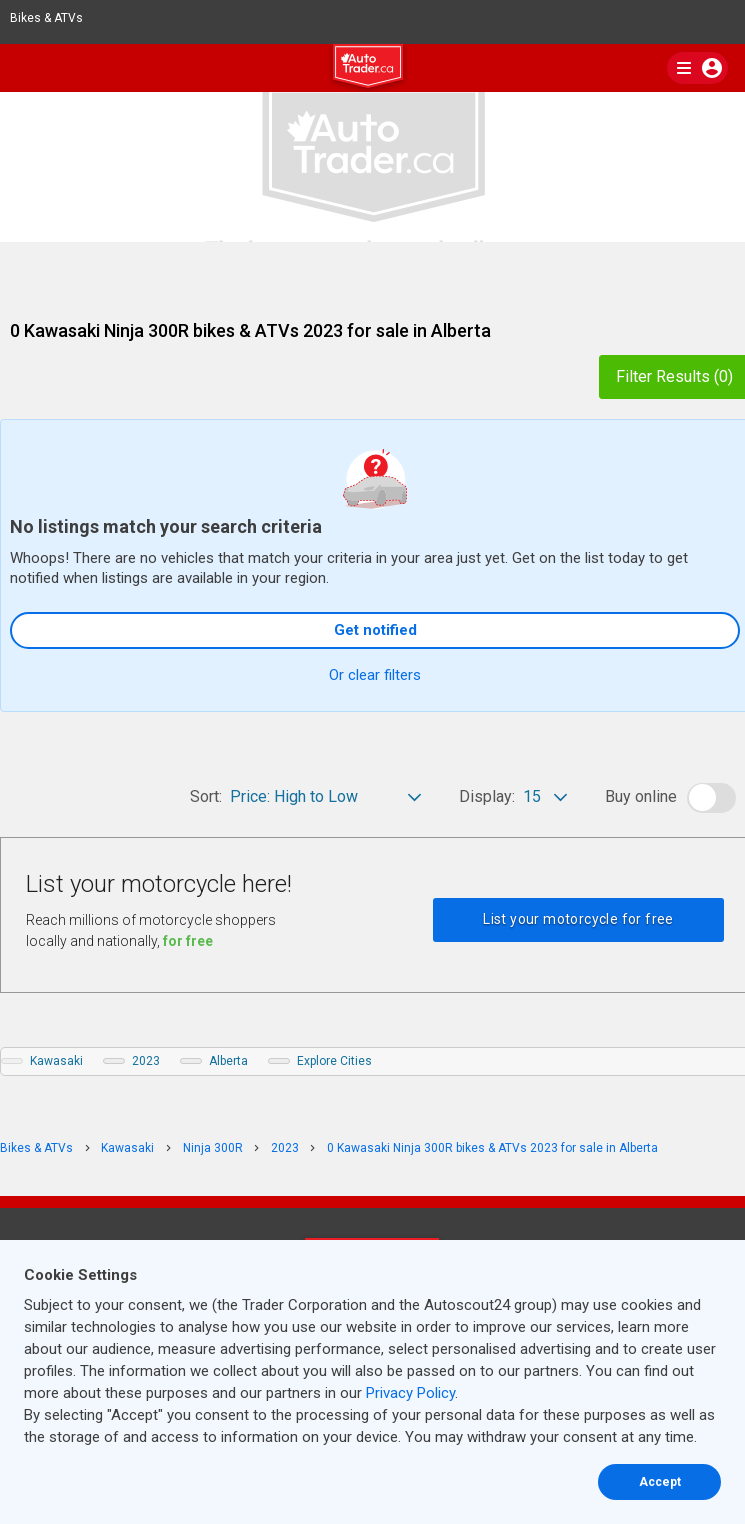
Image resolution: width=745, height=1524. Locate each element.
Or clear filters (375, 675)
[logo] (373, 69)
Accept (660, 1482)
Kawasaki (56, 1061)
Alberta (228, 1061)
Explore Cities (334, 1061)
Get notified (375, 630)
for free (188, 941)
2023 (146, 1061)
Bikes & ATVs (55, 18)
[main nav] (697, 68)
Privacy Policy (410, 1393)
